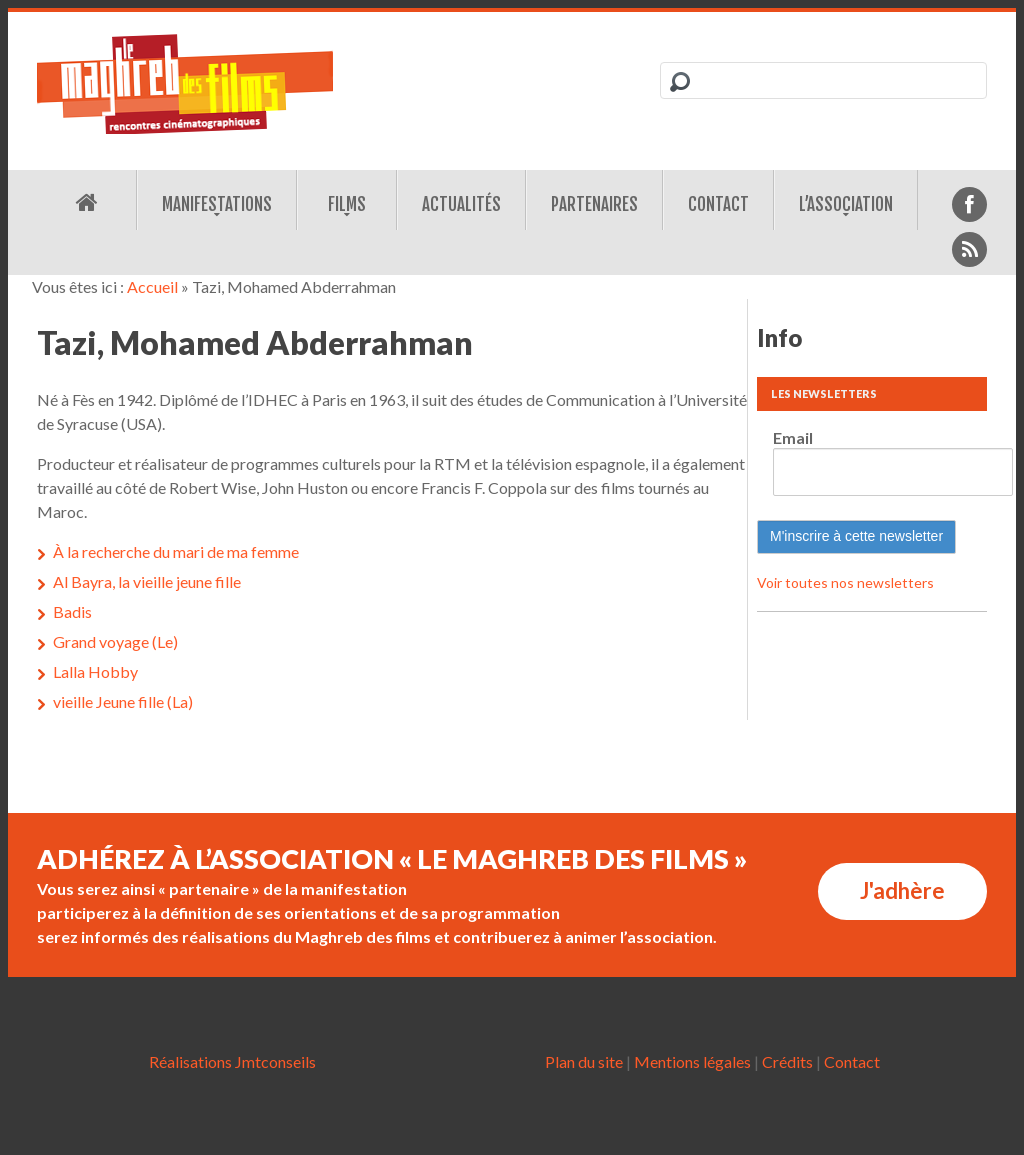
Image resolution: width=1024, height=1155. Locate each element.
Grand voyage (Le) (115, 641)
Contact (718, 204)
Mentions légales (692, 1061)
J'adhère (902, 890)
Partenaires (594, 204)
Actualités (461, 204)
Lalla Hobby (95, 671)
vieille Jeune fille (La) (123, 701)
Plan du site (584, 1061)
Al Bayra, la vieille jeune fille (147, 581)
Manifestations (217, 204)
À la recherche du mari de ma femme (176, 551)
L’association (846, 204)
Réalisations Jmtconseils (232, 1061)
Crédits (787, 1061)
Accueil (152, 286)
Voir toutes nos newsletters (845, 582)
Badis (72, 611)
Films (347, 204)
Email (793, 437)
